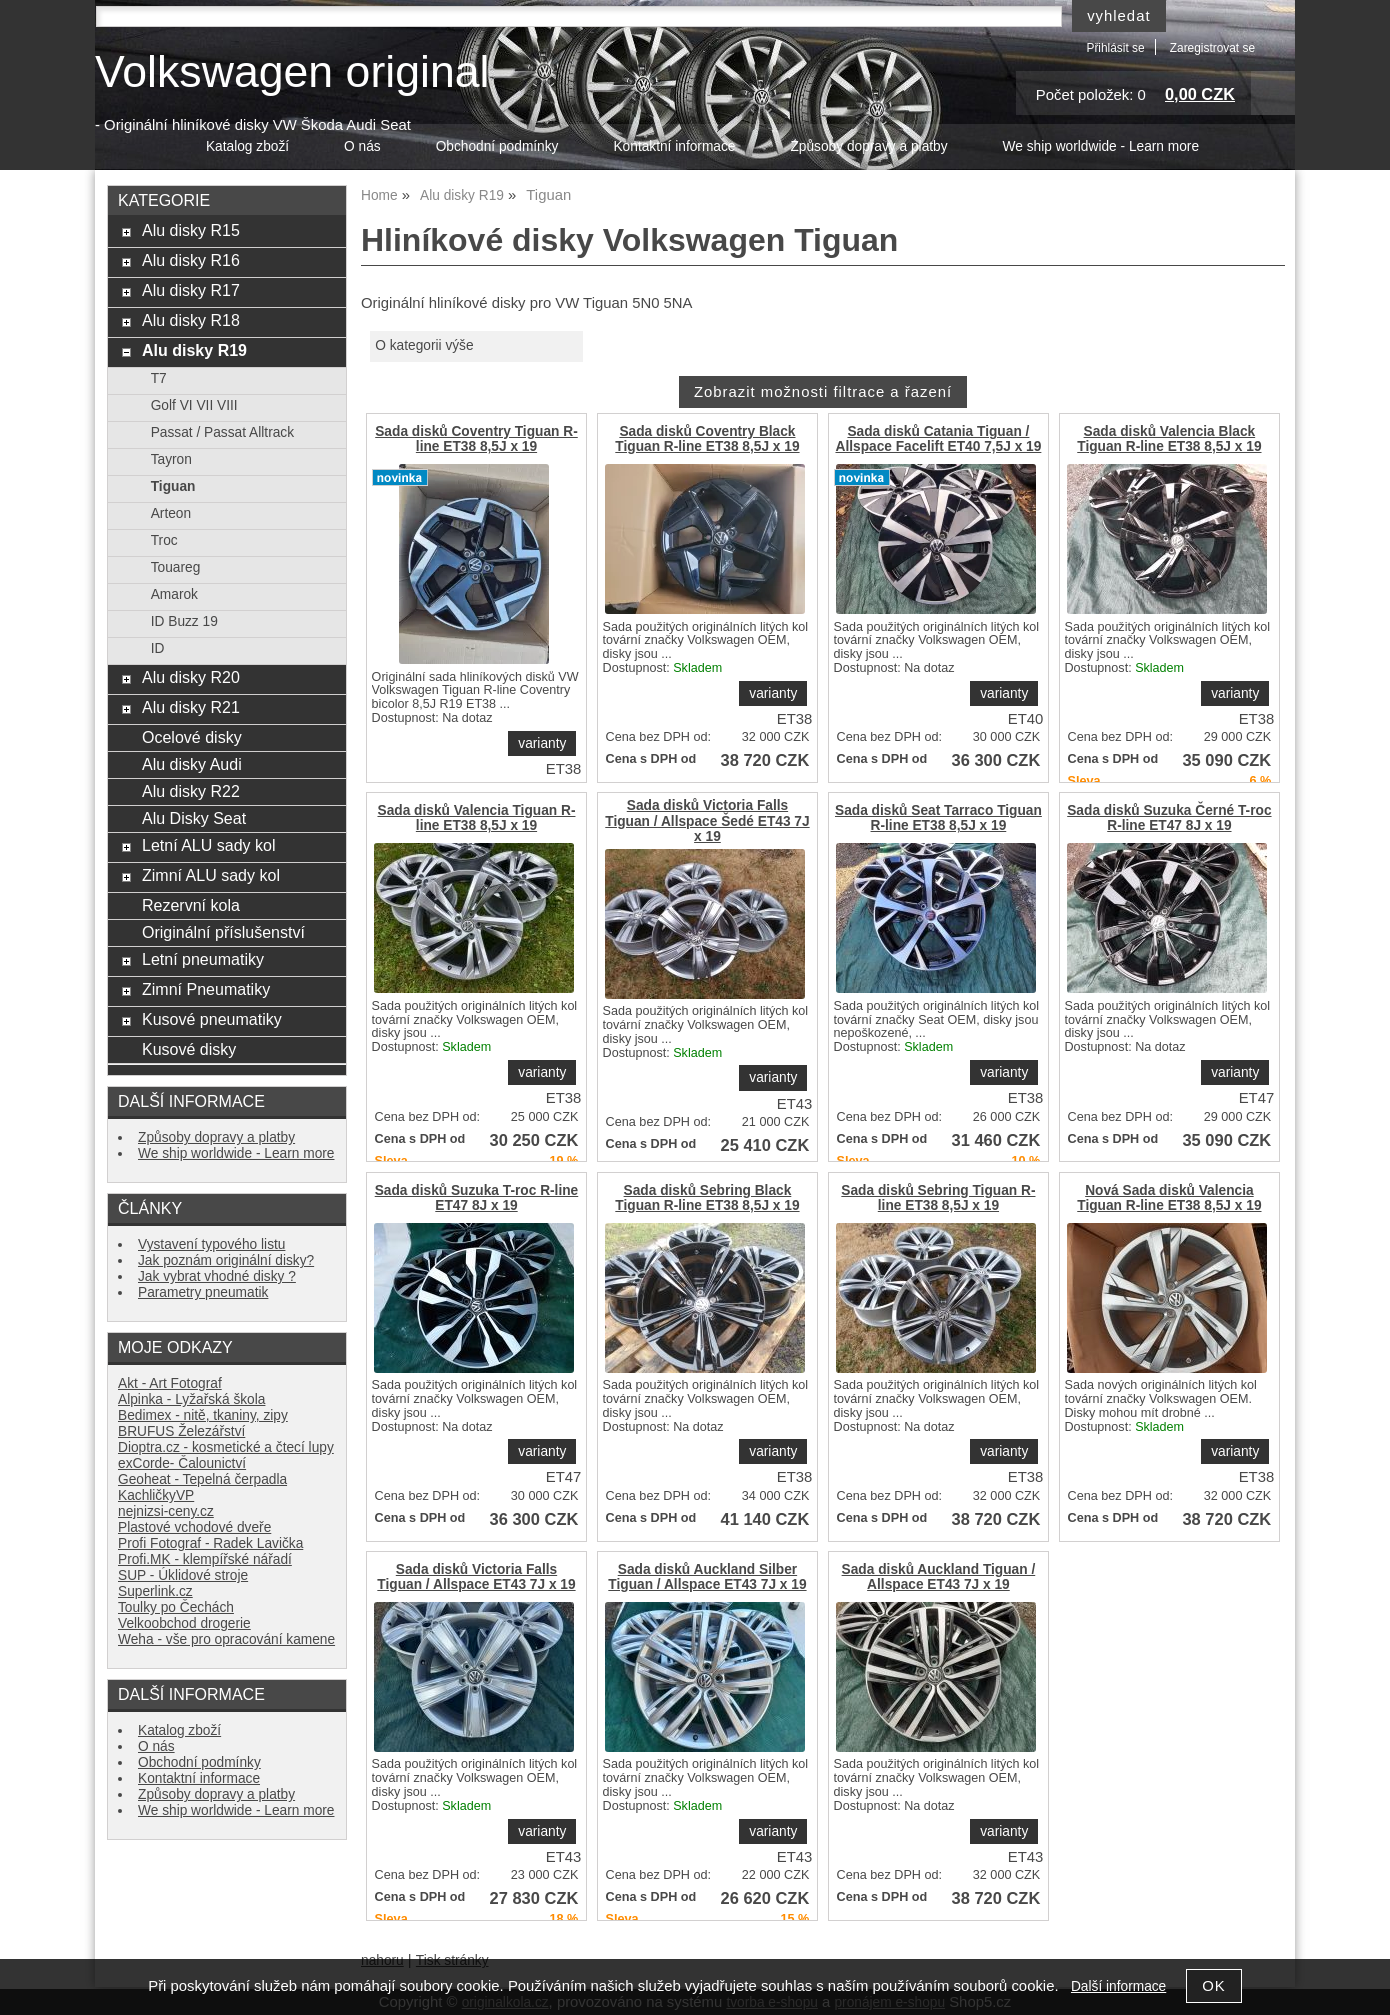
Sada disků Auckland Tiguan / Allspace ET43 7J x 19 (939, 1577)
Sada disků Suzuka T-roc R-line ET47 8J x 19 (477, 1198)
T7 (159, 378)
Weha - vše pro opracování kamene (226, 1639)
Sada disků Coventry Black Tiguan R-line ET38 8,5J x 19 (707, 439)
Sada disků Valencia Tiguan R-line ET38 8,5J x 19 (476, 818)
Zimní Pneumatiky (206, 989)
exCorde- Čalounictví (182, 1463)
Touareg (176, 567)
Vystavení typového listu (211, 1244)
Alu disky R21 (191, 707)
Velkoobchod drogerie (184, 1623)
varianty (542, 743)
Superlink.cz (155, 1591)
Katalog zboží (247, 146)
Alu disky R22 (191, 791)
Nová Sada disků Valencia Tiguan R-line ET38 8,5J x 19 (1169, 1198)
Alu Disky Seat (194, 818)
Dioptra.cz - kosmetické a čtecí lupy (226, 1447)
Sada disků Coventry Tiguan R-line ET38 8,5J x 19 (476, 439)
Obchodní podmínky (497, 146)
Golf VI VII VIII (194, 405)
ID (158, 648)
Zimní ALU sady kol (211, 875)
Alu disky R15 (191, 230)
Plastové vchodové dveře (194, 1527)
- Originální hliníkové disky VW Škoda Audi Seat (253, 125)
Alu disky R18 (191, 320)
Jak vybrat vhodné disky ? (217, 1276)
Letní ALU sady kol (209, 845)
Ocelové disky (192, 737)
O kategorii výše (424, 345)
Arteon (171, 513)
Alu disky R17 (191, 290)
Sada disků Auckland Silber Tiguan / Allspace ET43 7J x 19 (707, 1577)
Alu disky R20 (191, 677)
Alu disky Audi (192, 764)
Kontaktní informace (674, 146)
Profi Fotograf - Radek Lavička (210, 1543)
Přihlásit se (1115, 48)
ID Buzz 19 (184, 621)
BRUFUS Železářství (181, 1431)
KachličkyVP (156, 1495)
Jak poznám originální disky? (226, 1260)
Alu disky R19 (194, 350)
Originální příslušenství (223, 932)
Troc (164, 540)
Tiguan (173, 486)
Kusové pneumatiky (212, 1019)
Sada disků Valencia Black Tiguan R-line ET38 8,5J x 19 (1169, 439)
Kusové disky (189, 1049)
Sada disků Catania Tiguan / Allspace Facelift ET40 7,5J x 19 (938, 439)
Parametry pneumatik (203, 1292)
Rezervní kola (191, 905)
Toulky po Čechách (176, 1607)
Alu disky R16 (191, 260)
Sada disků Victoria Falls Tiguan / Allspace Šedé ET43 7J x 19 (707, 820)
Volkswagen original (292, 71)
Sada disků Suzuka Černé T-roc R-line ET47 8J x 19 (1169, 818)
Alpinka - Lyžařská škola (191, 1399)
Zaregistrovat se (1212, 48)
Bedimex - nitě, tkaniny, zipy (203, 1415)
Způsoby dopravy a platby (868, 146)
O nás (362, 146)
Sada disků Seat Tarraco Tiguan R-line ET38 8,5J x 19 (938, 818)
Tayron (171, 459)
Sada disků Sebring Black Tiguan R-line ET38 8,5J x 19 (707, 1198)
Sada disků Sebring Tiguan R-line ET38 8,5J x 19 (938, 1198)
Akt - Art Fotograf (170, 1383)
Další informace (1118, 1986)
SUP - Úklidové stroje (183, 1575)
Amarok (174, 594)
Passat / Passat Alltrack (222, 432)
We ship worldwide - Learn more (1101, 146)
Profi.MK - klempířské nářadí (205, 1559)
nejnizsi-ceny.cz (166, 1511)
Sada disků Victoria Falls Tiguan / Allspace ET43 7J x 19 (476, 1577)
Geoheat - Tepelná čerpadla (202, 1479)
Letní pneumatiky (203, 959)
